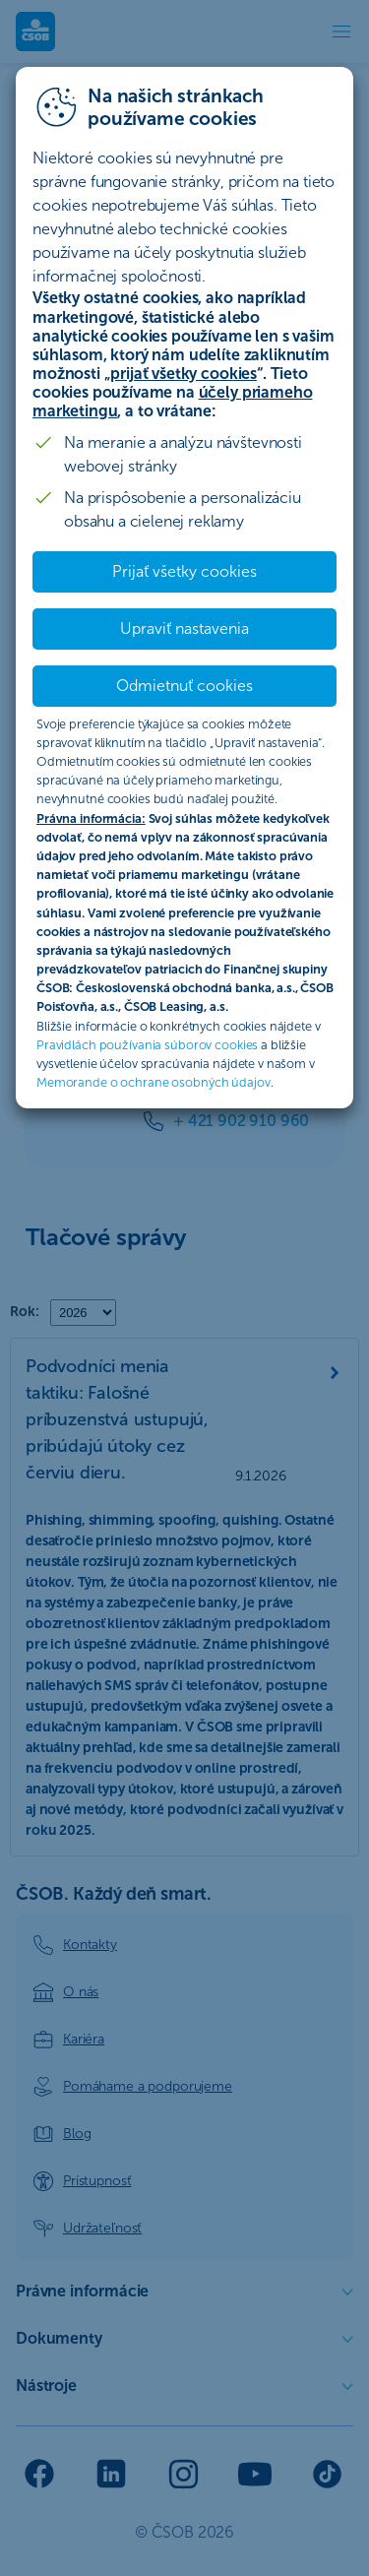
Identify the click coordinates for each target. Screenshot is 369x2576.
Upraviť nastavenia (184, 628)
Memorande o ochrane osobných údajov (153, 1082)
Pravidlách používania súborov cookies (147, 1044)
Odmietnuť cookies (184, 685)
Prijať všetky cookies (184, 571)
